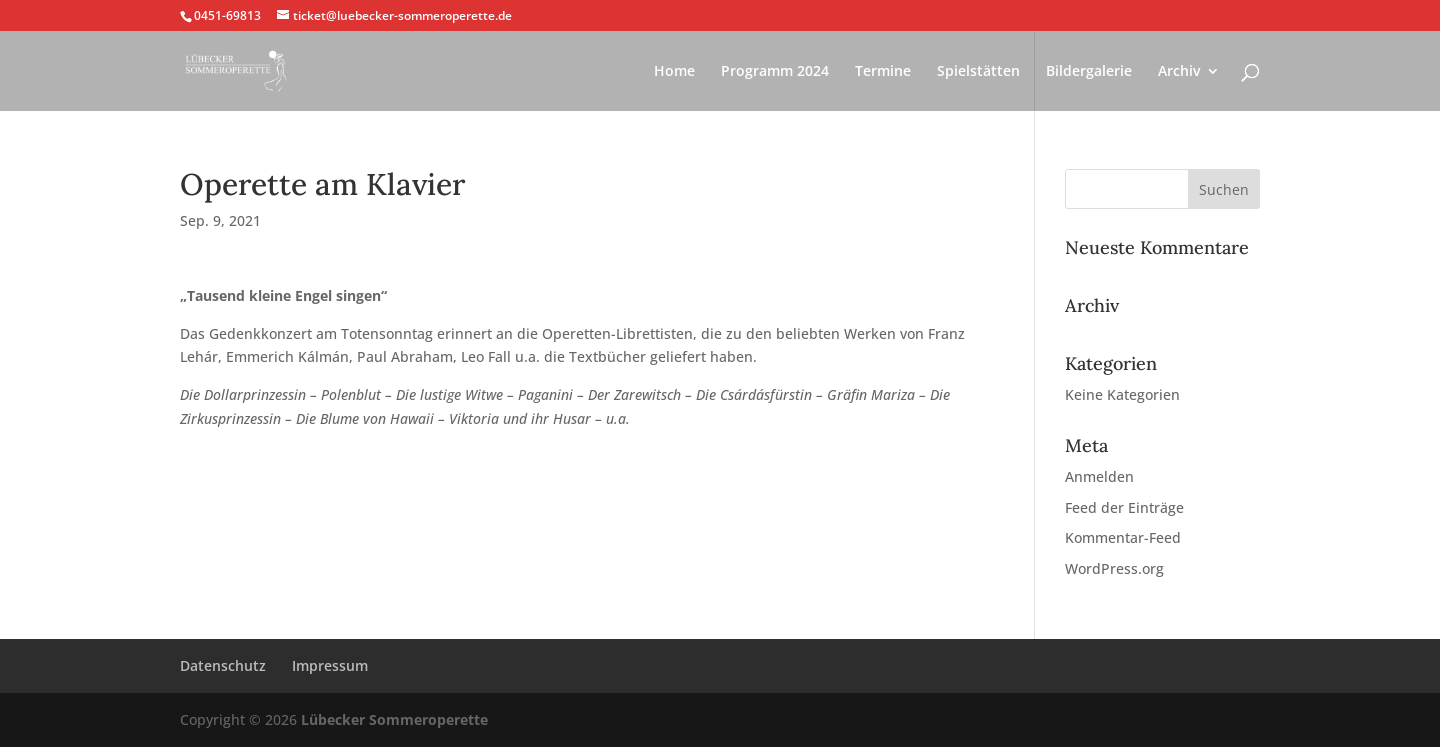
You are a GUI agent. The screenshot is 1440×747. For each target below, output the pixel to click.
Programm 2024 (775, 72)
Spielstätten (978, 72)
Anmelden (1099, 476)
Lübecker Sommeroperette (394, 719)
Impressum (330, 665)
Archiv (1179, 72)
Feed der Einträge (1124, 507)
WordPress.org (1114, 568)
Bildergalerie (1089, 72)
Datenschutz (223, 665)
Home (674, 72)
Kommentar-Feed (1123, 537)
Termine (883, 72)
